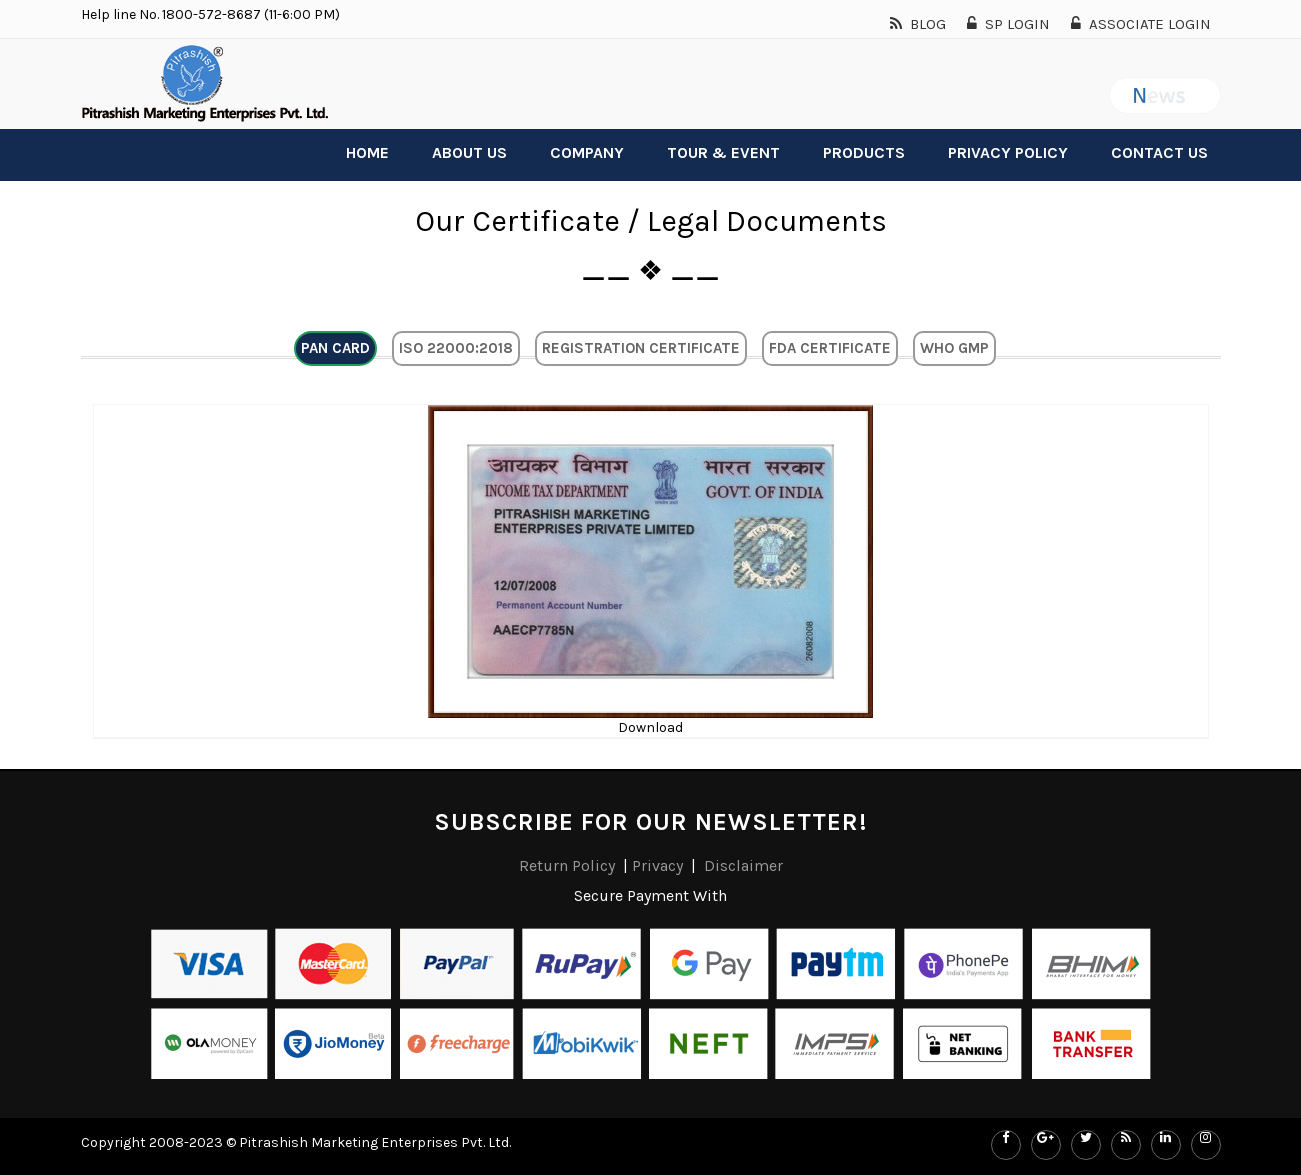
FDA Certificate (830, 348)
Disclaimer (743, 865)
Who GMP (954, 348)
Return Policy (569, 865)
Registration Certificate (641, 348)
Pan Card (335, 348)
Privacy (657, 865)
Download (650, 727)
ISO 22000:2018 (456, 348)
